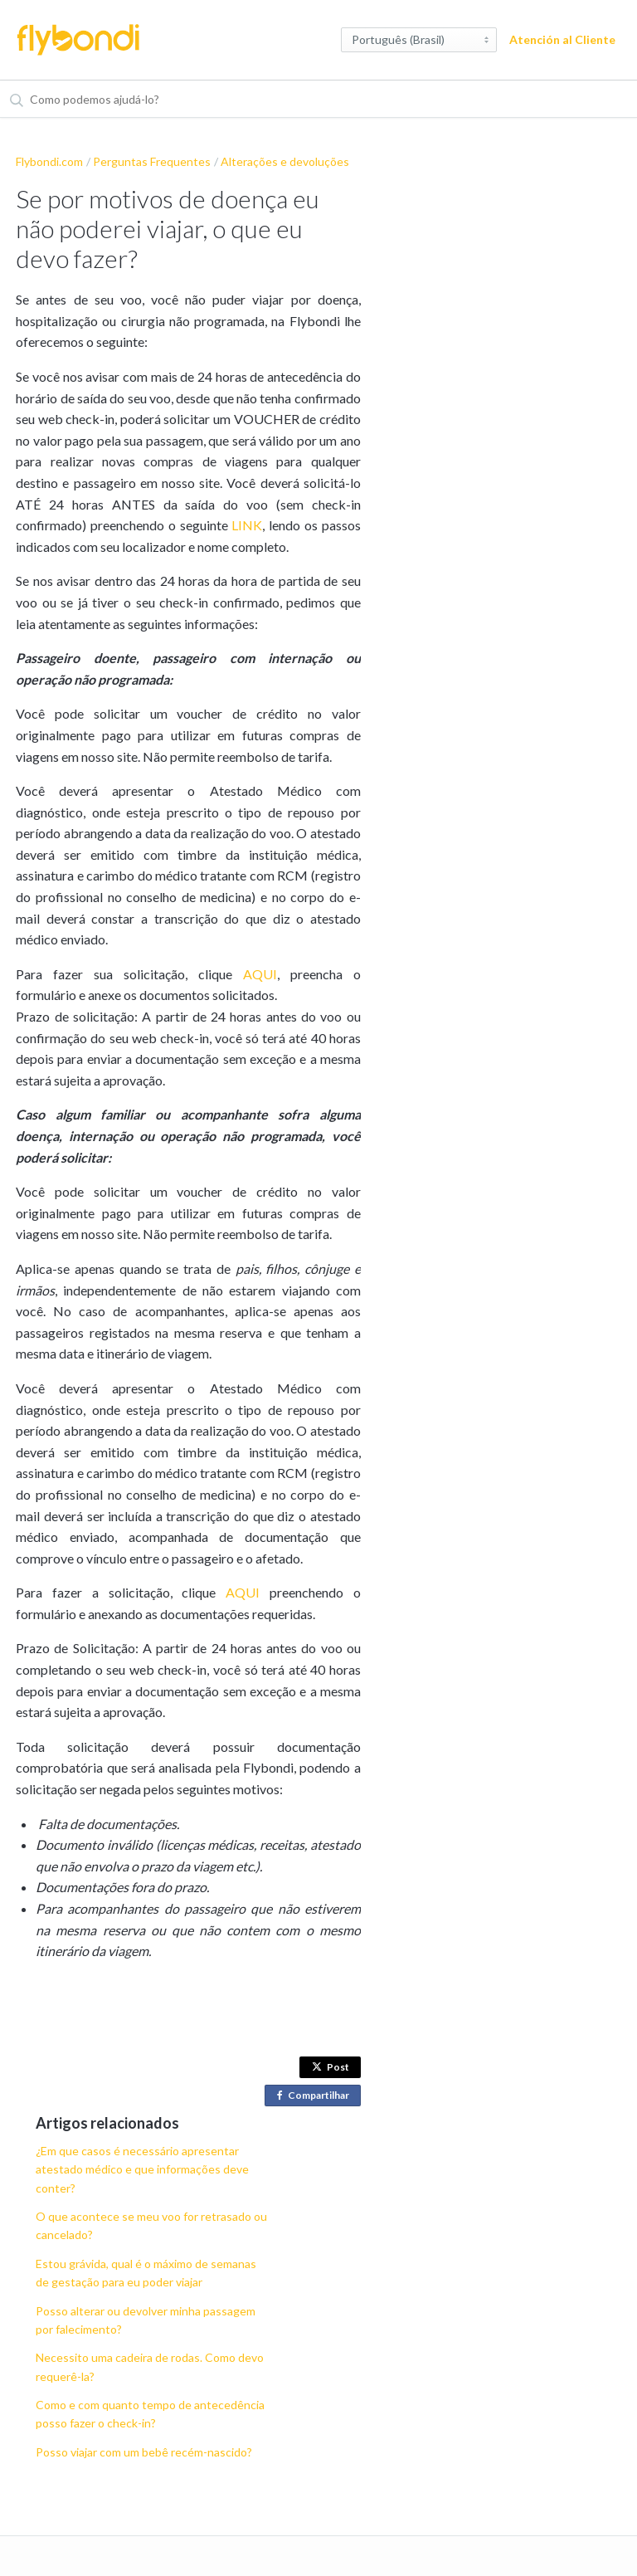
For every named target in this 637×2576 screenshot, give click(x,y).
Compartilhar (316, 2096)
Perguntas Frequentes (152, 161)
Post (330, 2067)
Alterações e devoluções (285, 161)
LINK (246, 525)
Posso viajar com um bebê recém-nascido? (144, 2452)
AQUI (260, 974)
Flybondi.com (49, 161)
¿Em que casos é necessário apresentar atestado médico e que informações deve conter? (142, 2169)
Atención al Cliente (562, 39)
